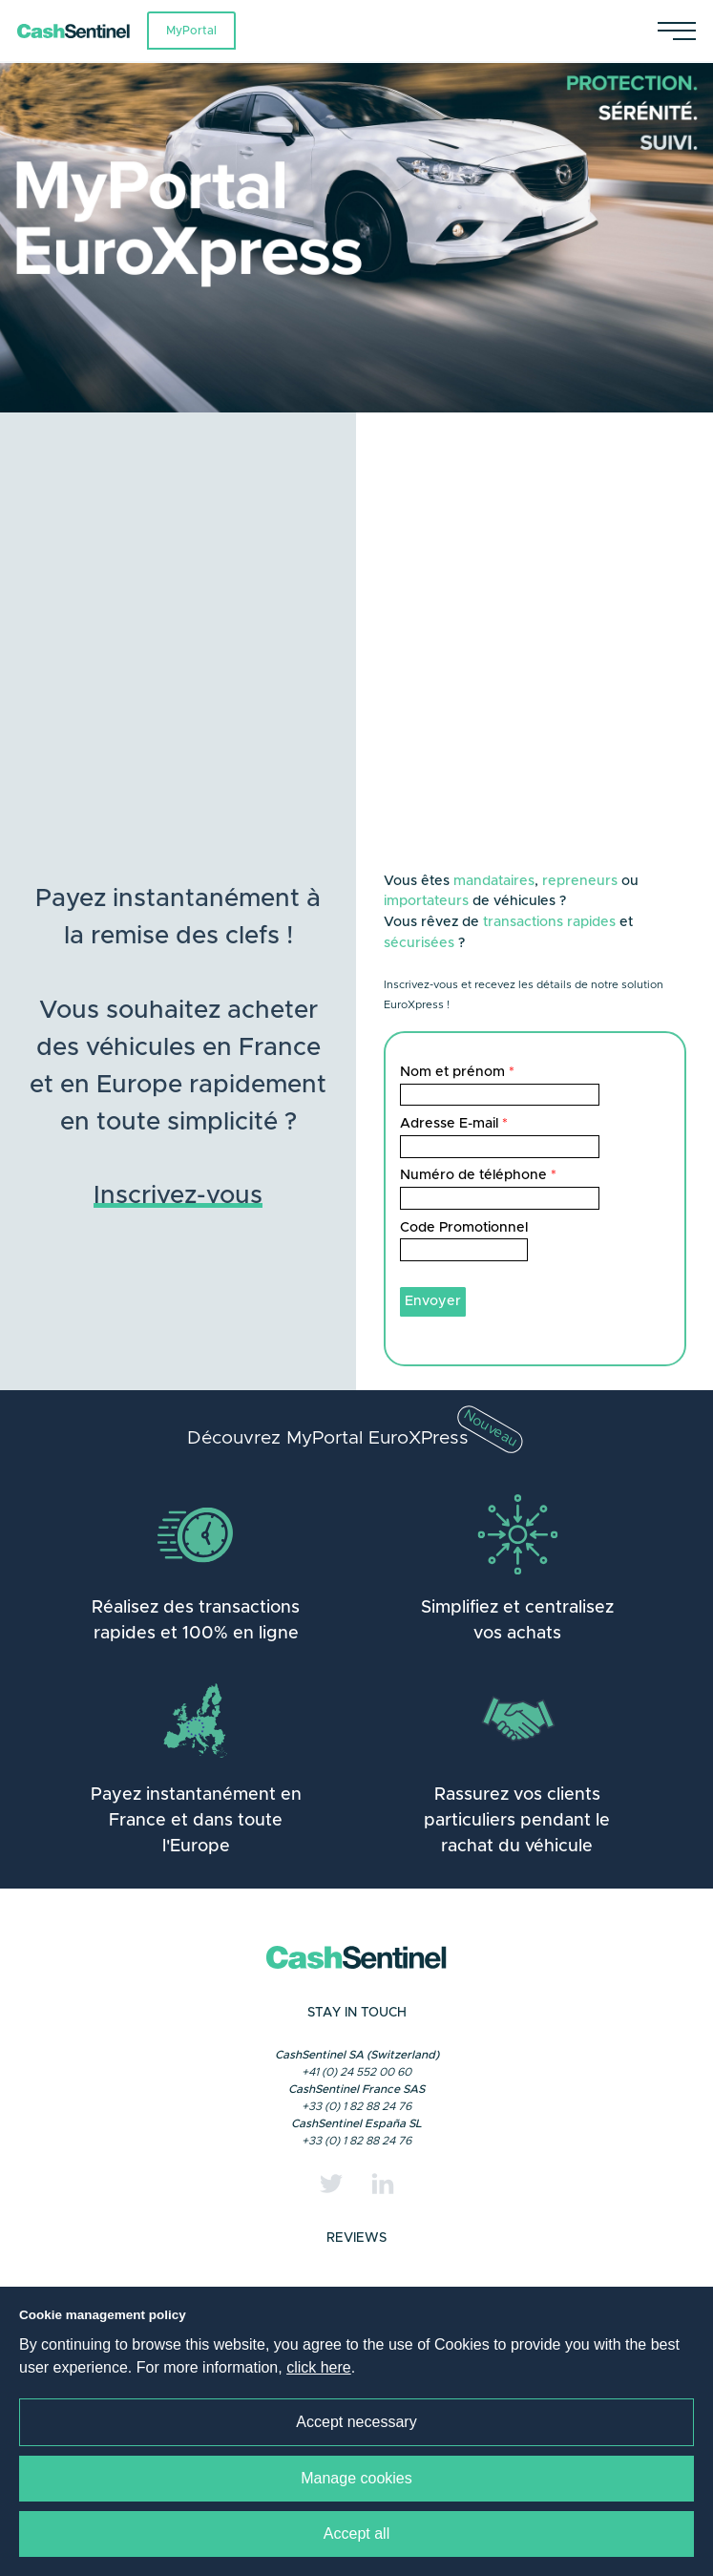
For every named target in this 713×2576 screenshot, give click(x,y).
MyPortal (191, 30)
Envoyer (433, 1301)
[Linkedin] (382, 2183)
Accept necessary (356, 2422)
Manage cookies (356, 2478)
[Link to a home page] (82, 31)
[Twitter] (331, 2183)
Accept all (356, 2533)
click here (318, 2367)
